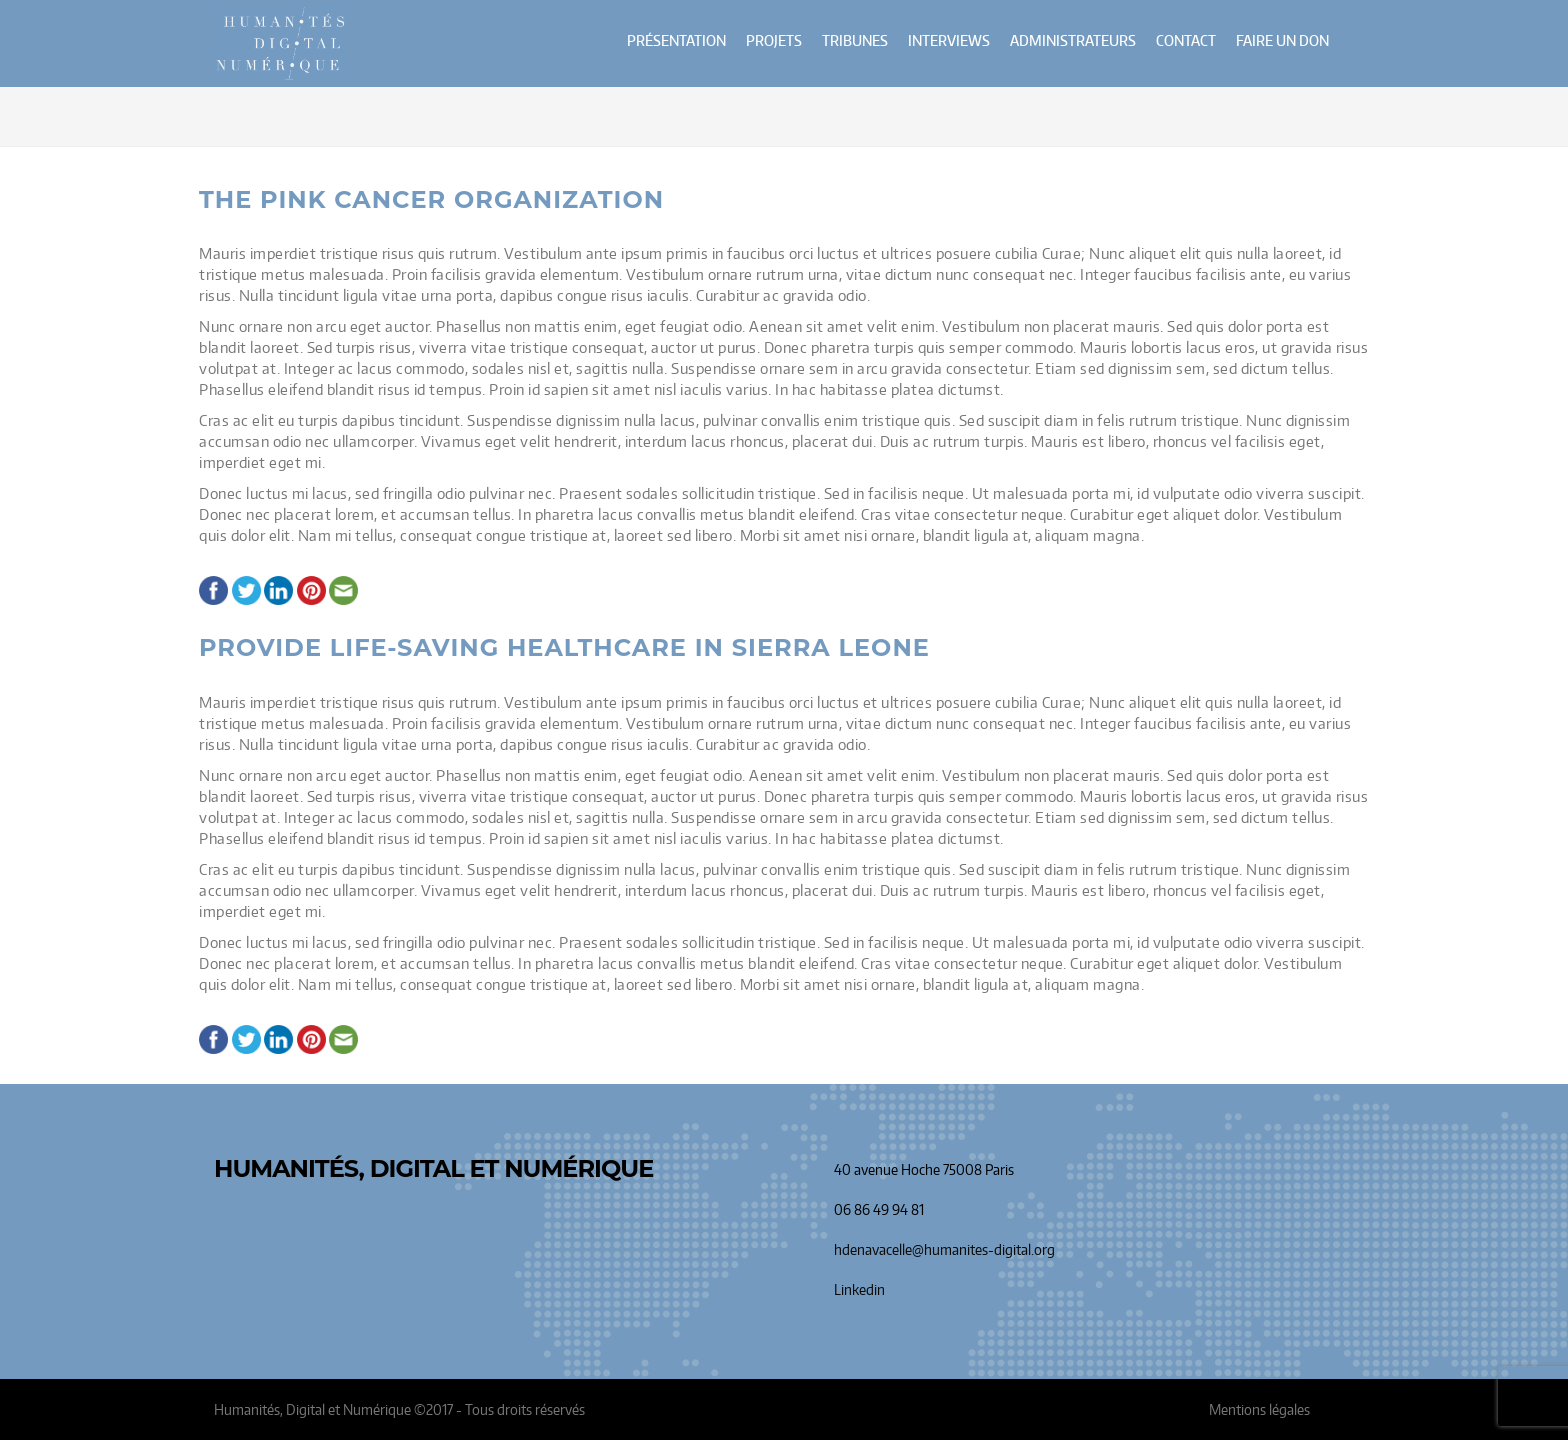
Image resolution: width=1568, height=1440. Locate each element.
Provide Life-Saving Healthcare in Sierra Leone (564, 648)
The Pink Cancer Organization (431, 200)
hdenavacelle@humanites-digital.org (944, 1249)
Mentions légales (1259, 1409)
